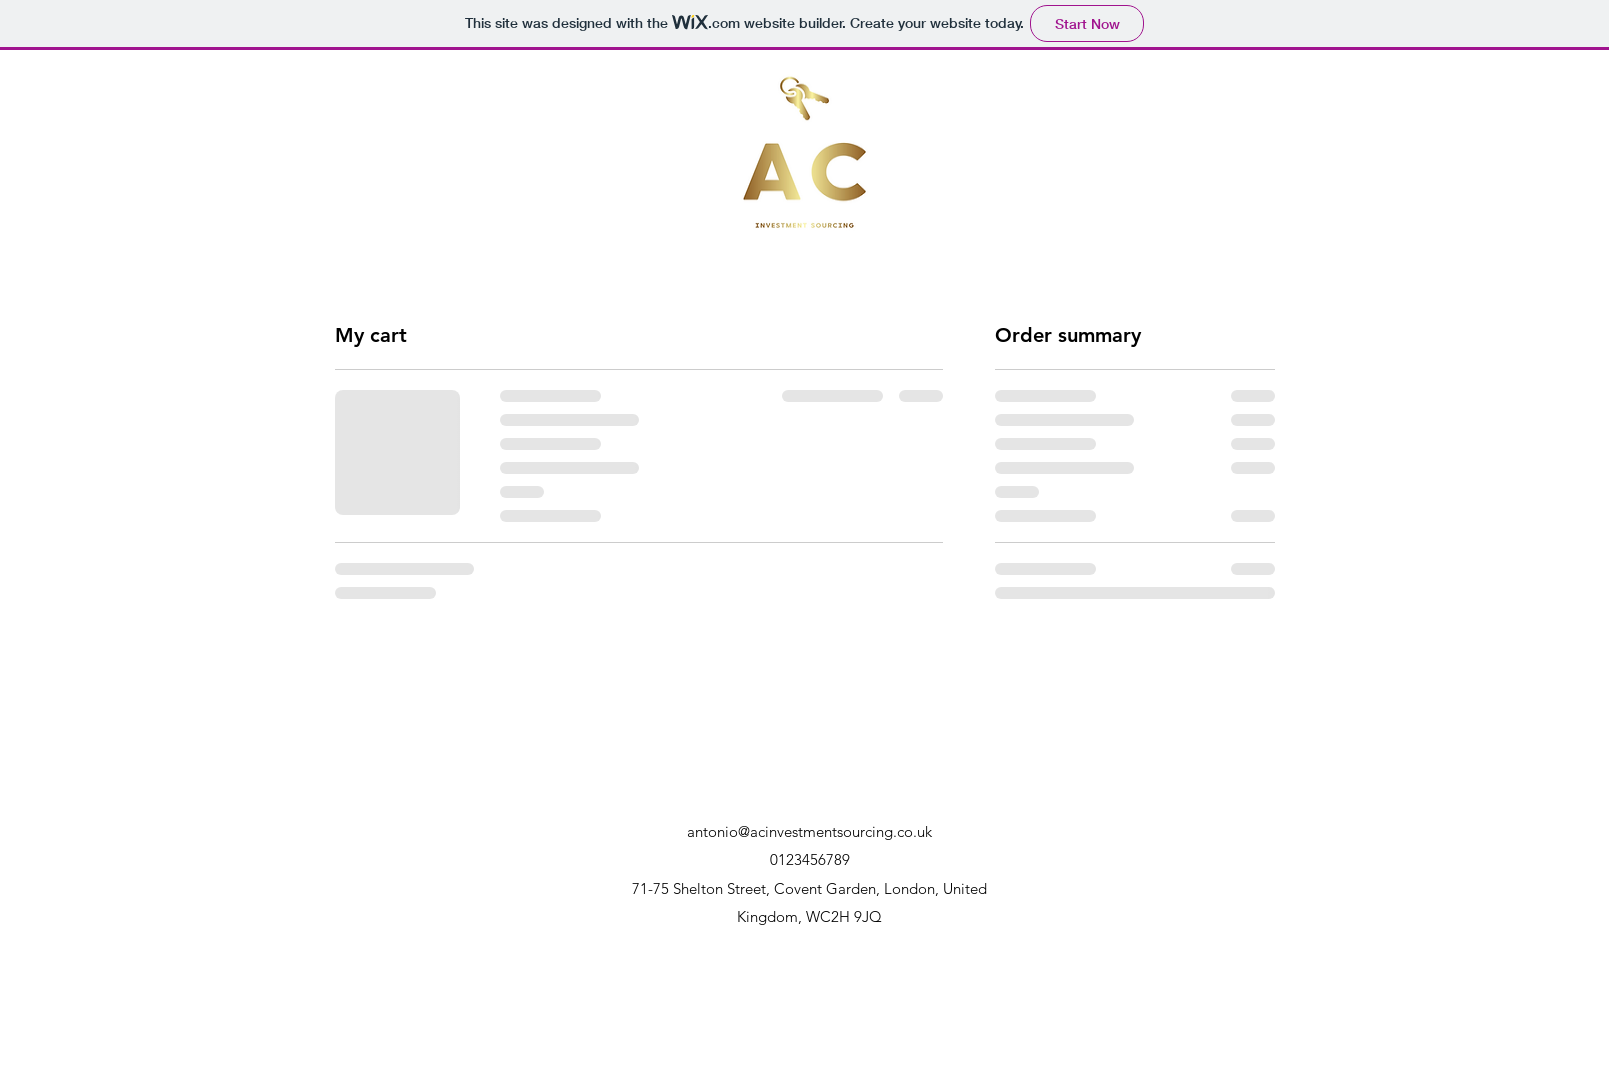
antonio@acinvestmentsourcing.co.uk (809, 831)
